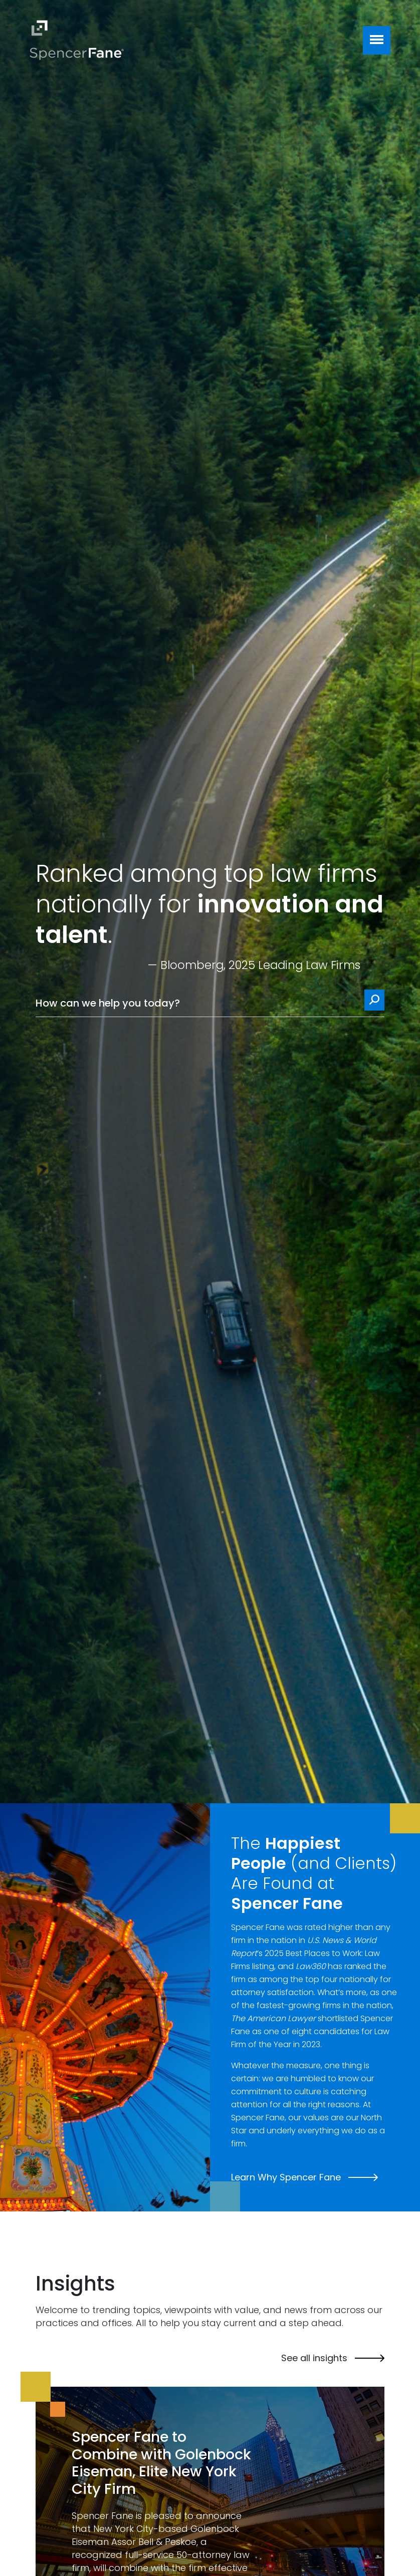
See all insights (332, 2358)
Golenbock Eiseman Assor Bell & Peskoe (155, 2535)
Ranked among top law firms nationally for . (209, 904)
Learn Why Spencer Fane (304, 2177)
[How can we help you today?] (210, 1003)
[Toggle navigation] (376, 40)
